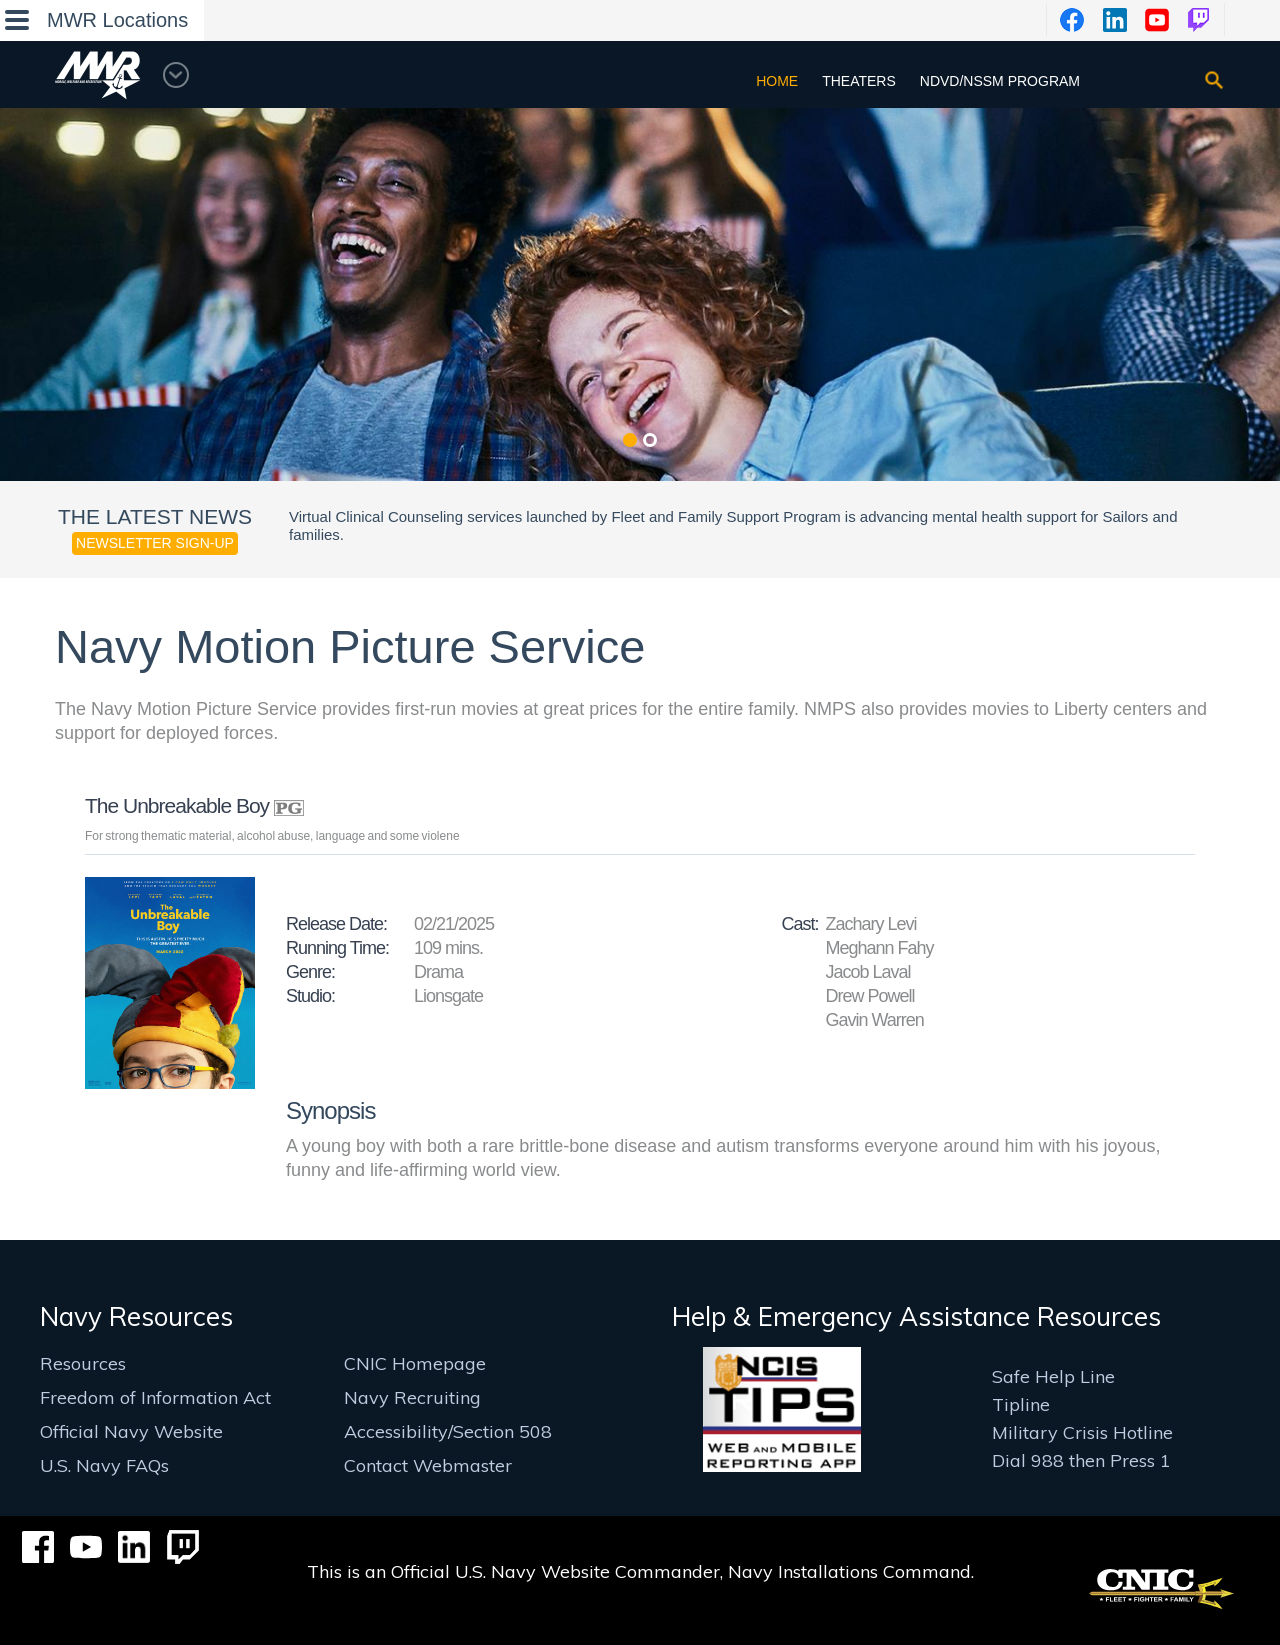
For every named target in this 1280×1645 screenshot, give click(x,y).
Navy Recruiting (412, 1397)
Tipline (1021, 1404)
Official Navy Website (131, 1431)
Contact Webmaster (428, 1465)
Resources (83, 1363)
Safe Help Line (1053, 1376)
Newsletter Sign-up (155, 543)
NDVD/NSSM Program (1000, 81)
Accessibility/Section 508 (448, 1431)
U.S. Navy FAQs (104, 1465)
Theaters (859, 81)
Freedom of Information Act (155, 1397)
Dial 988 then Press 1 (1081, 1460)
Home (777, 81)
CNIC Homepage (415, 1363)
